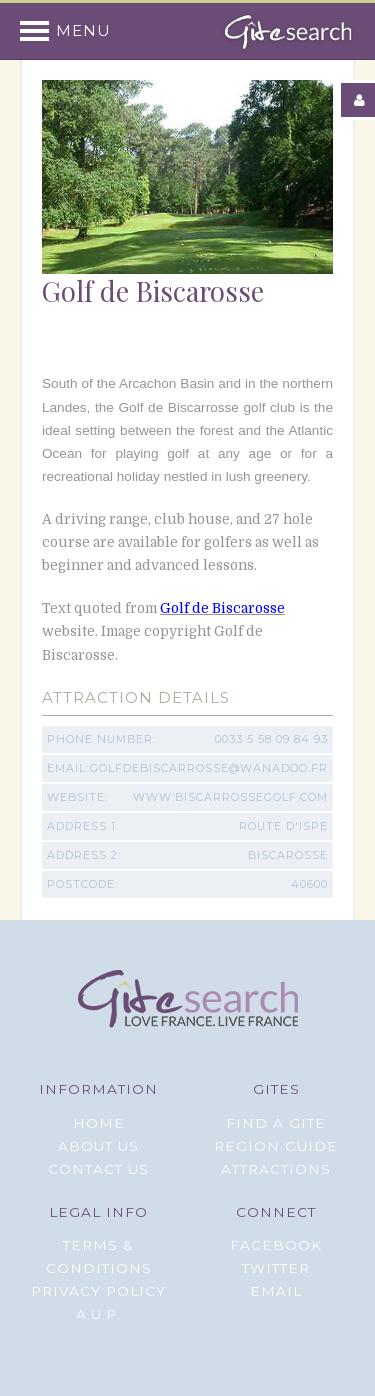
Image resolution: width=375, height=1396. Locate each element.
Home (99, 1123)
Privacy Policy (98, 1291)
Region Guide (276, 1146)
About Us (98, 1146)
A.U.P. (98, 1314)
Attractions (276, 1169)
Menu (83, 31)
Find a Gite (276, 1123)
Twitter (276, 1268)
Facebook (276, 1245)
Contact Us (98, 1169)
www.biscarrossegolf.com (230, 797)
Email (276, 1291)
